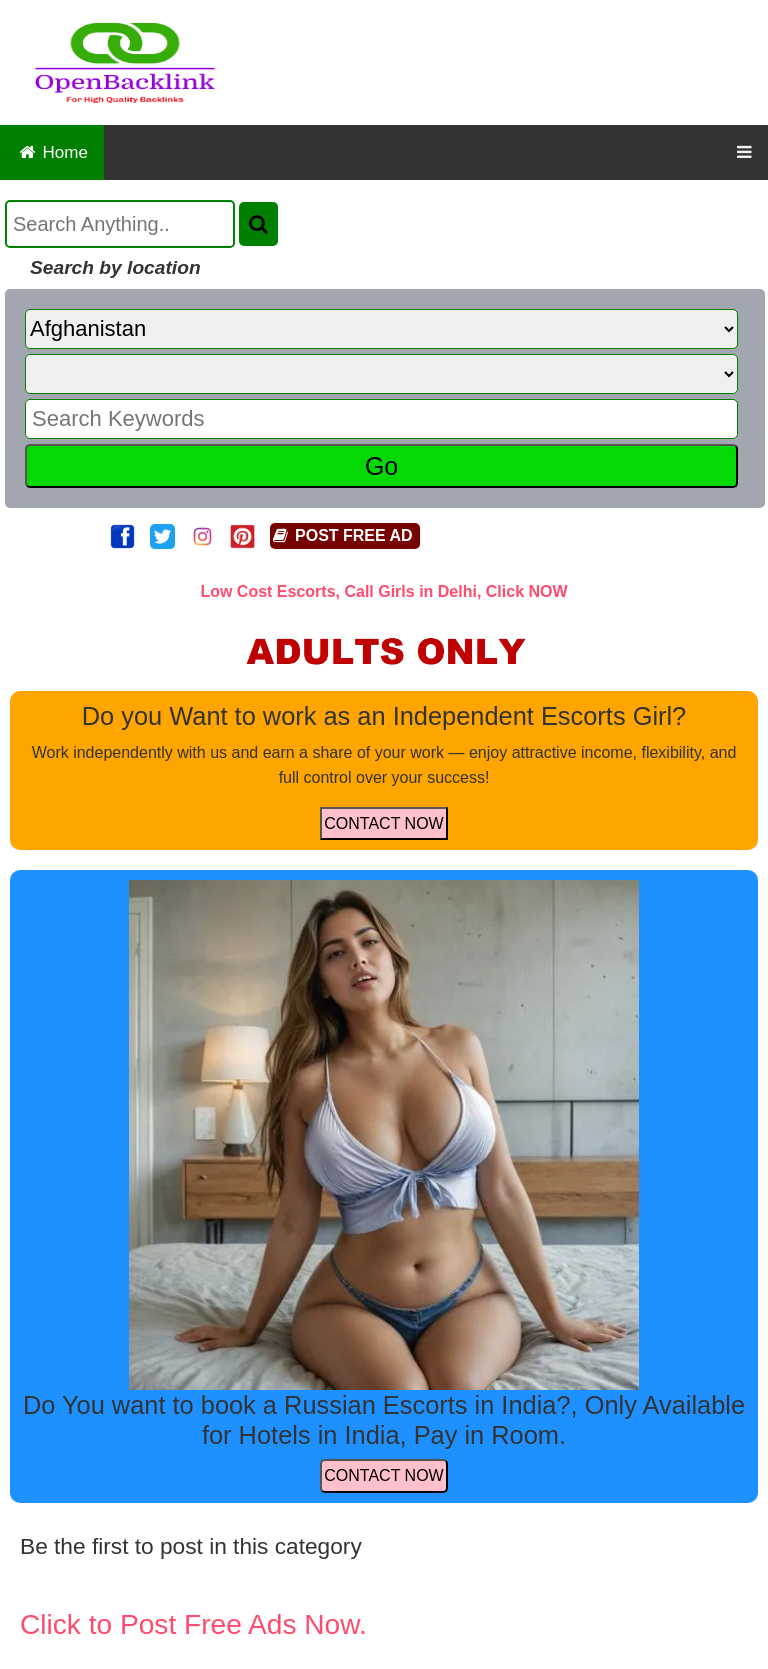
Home (52, 152)
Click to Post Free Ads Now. (193, 1624)
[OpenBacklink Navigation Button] (744, 152)
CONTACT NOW (383, 823)
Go (381, 466)
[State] (381, 374)
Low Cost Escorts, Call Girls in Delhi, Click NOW (383, 591)
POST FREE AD (341, 535)
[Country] (381, 329)
